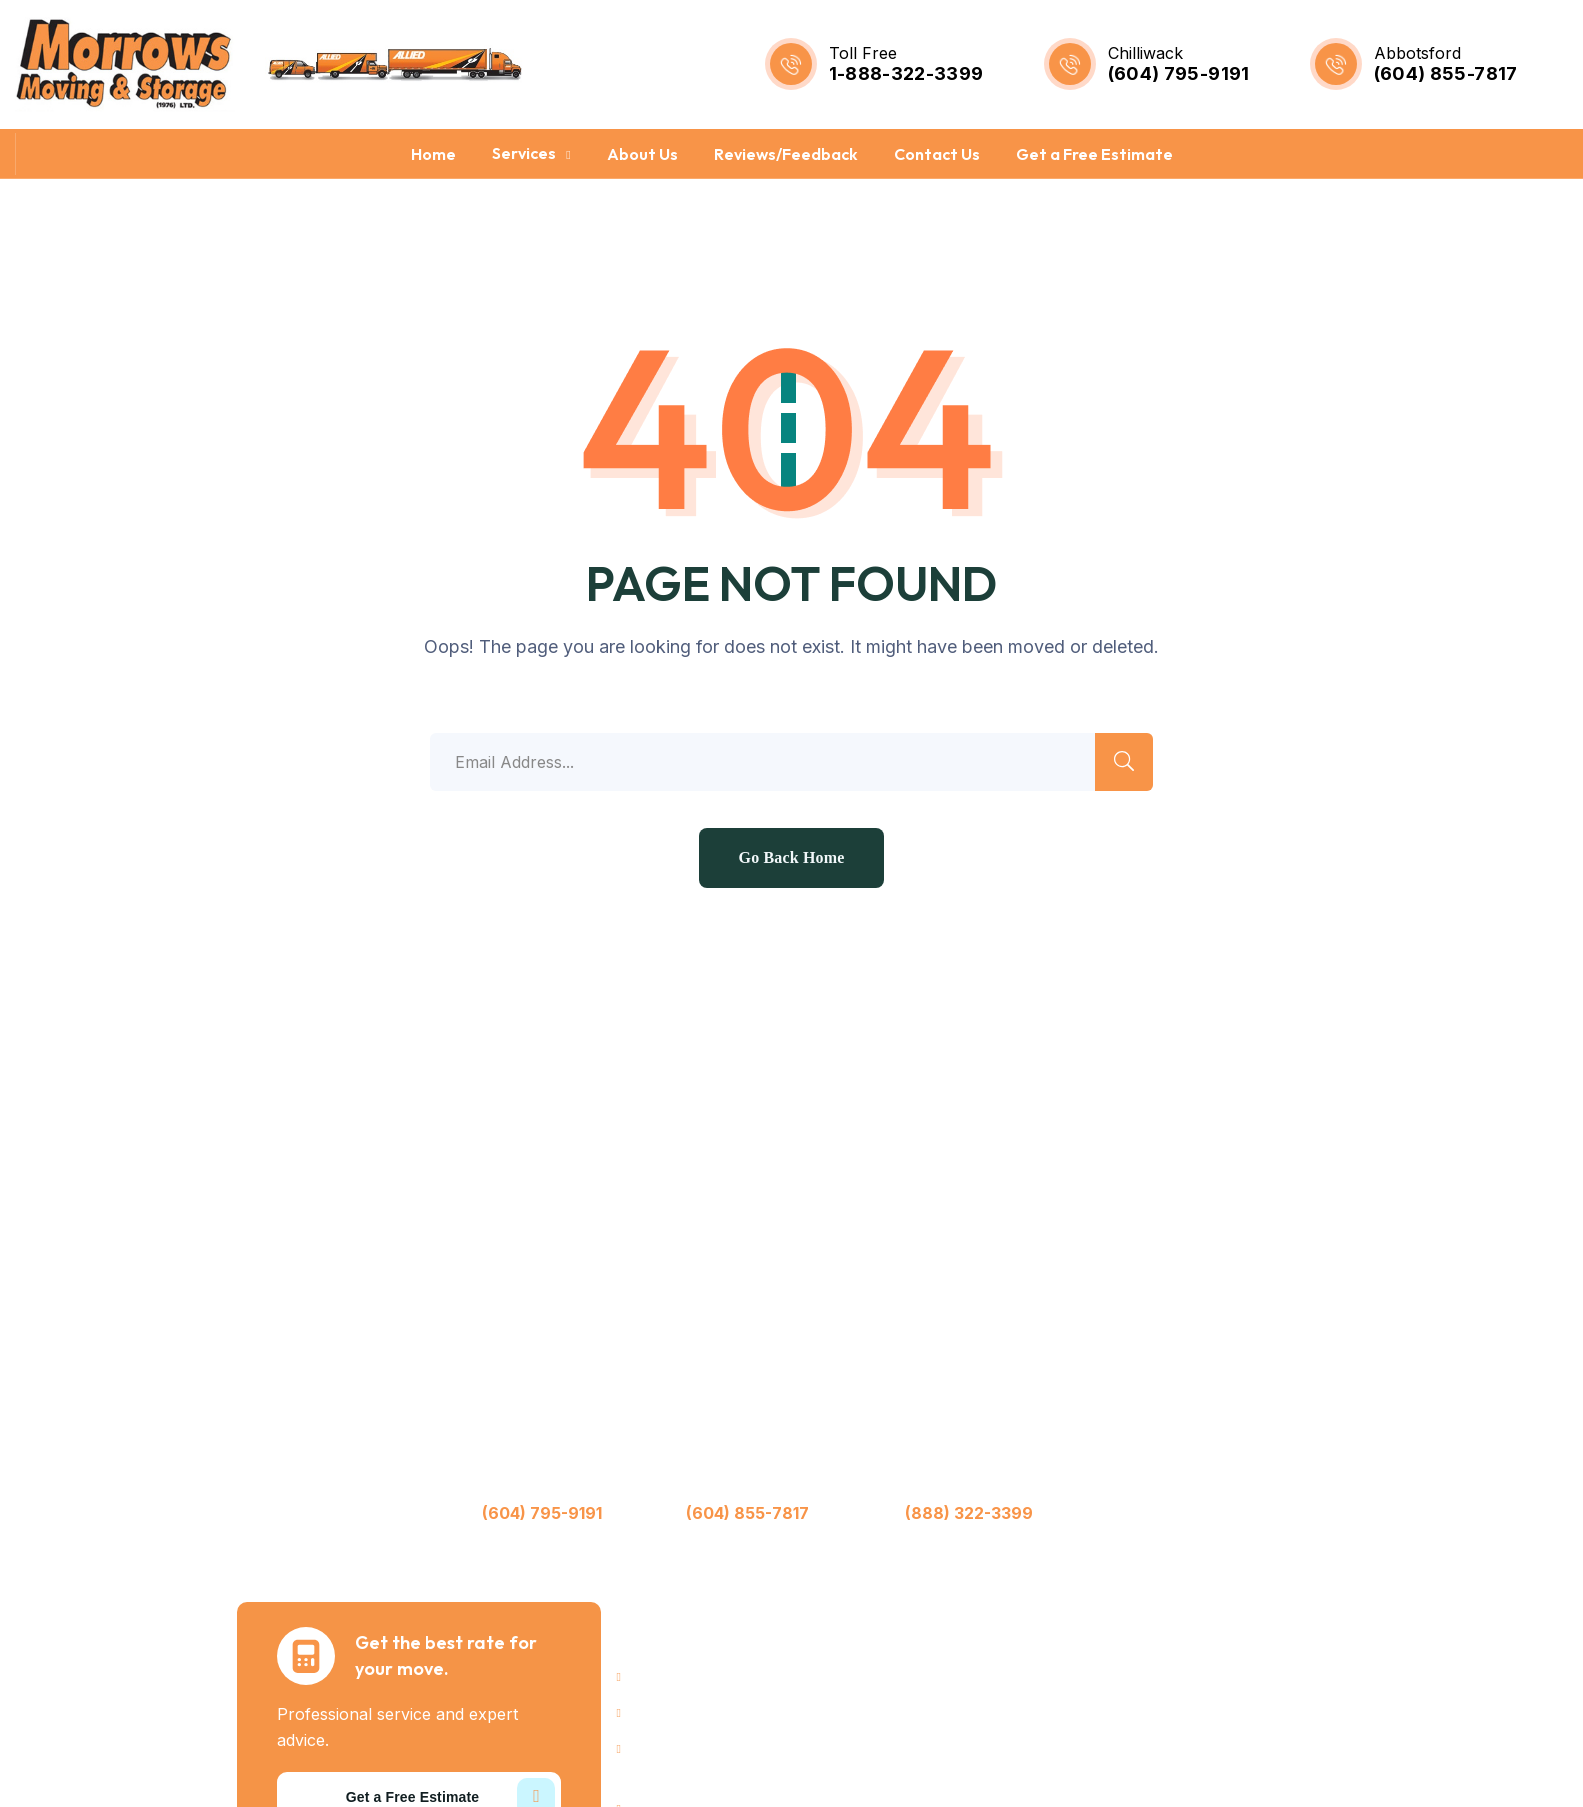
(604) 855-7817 (1446, 73)
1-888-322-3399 (906, 73)
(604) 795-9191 (1179, 73)
